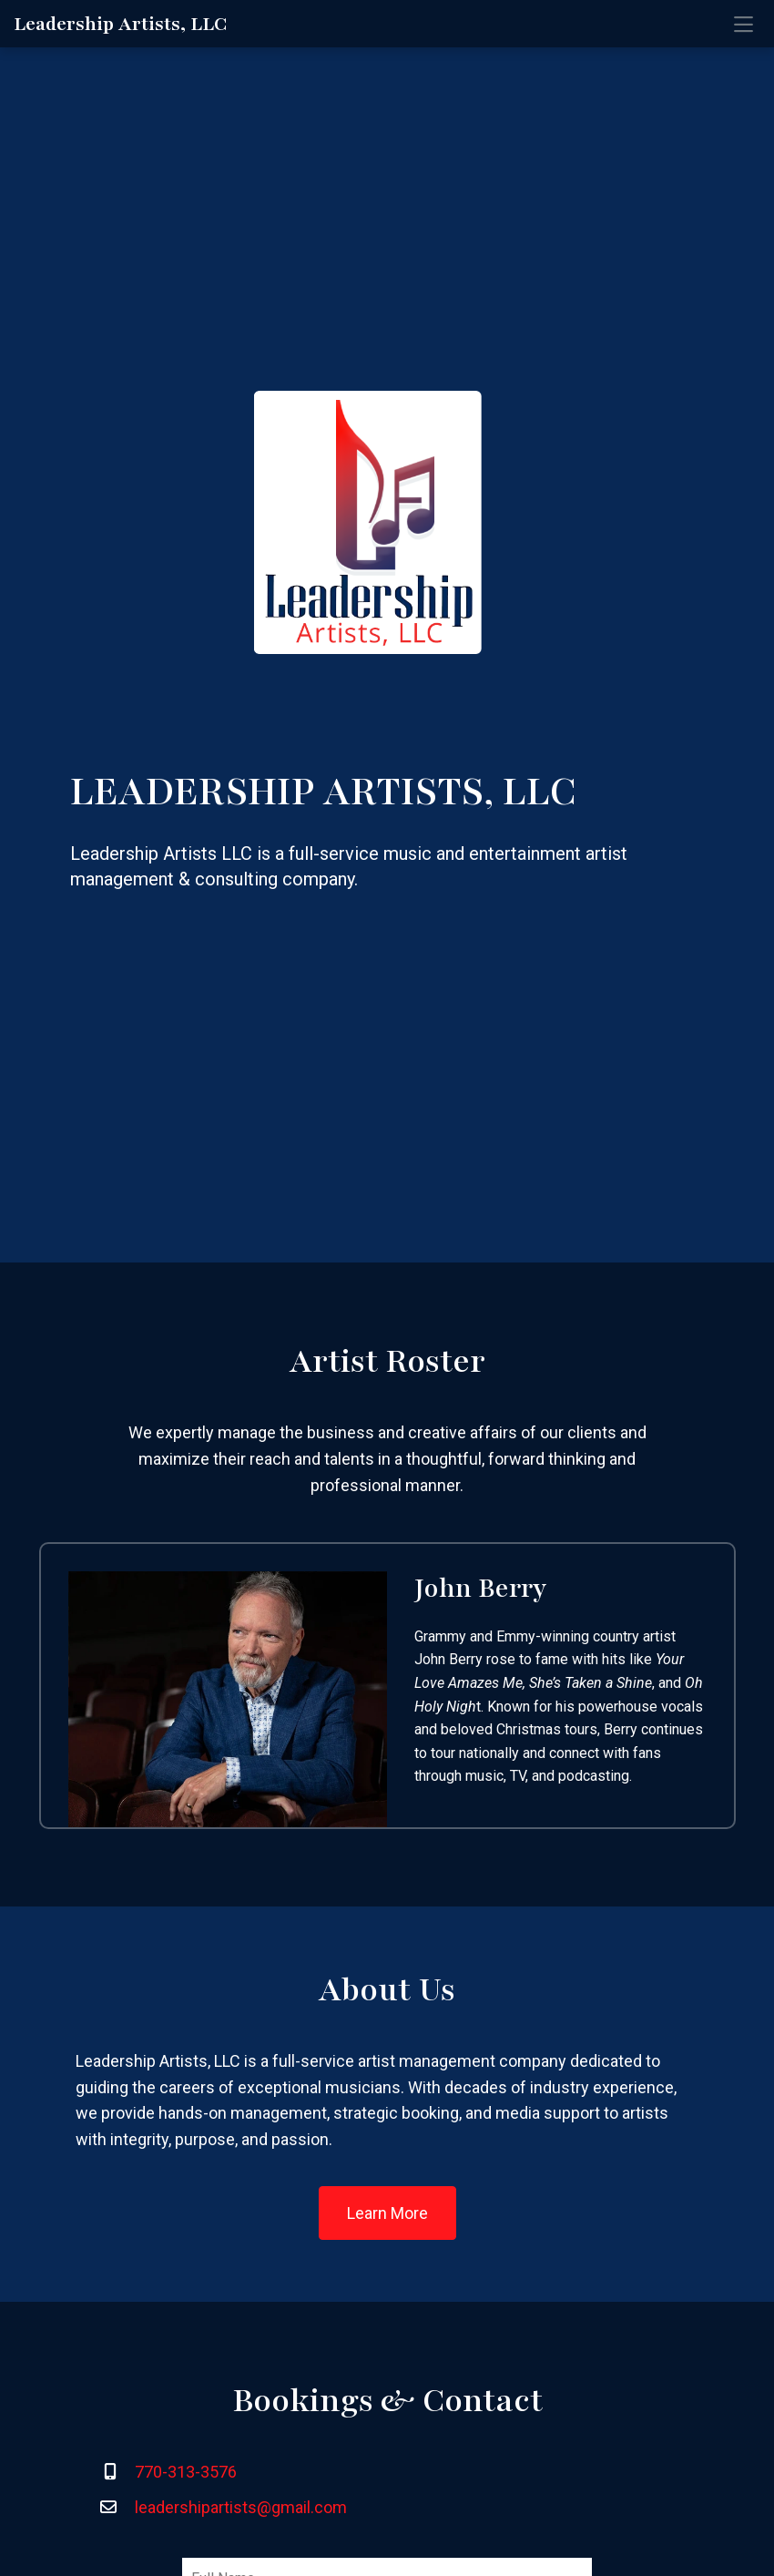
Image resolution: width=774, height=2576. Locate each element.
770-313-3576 (186, 2471)
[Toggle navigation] (743, 23)
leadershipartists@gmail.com (241, 2507)
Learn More (387, 2213)
